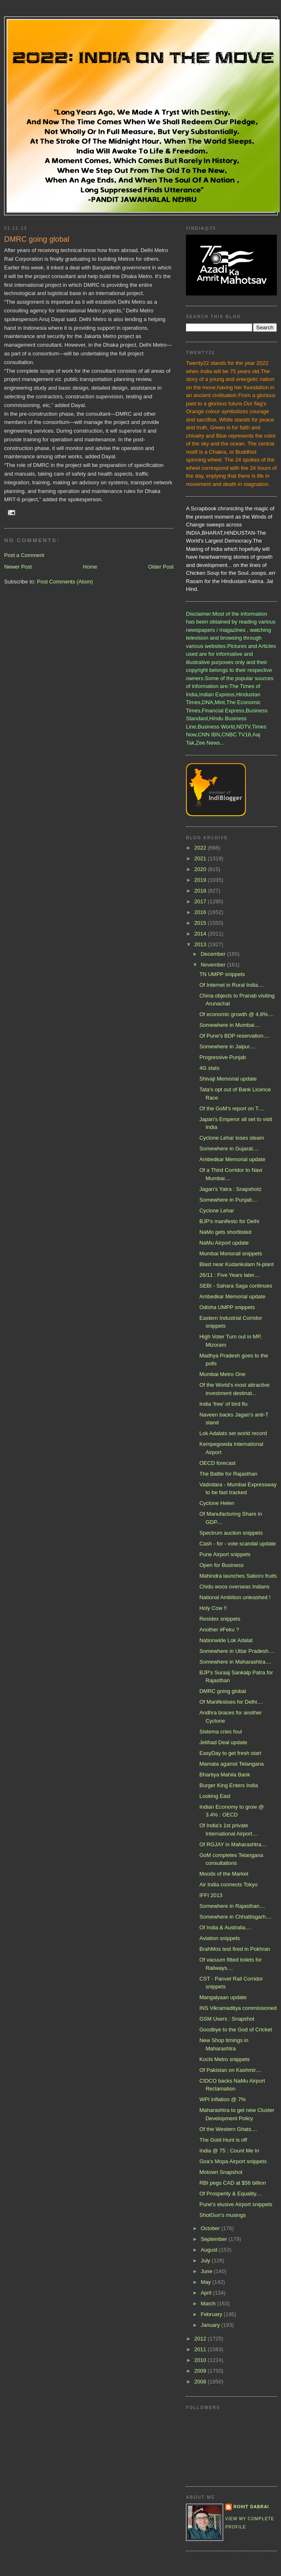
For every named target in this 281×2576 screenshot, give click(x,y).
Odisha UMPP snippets (227, 1307)
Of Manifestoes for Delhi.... (231, 1702)
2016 (201, 912)
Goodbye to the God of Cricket (235, 2029)
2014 (201, 934)
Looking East (214, 1796)
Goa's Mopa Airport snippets (233, 2161)
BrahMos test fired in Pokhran (234, 1949)
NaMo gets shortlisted (225, 1232)
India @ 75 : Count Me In (229, 2150)
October (211, 2228)
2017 (201, 901)
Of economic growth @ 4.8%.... (236, 1014)
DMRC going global (222, 1691)
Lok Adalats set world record (233, 1433)
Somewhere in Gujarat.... (229, 1148)
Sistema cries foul (220, 1731)
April (207, 2293)
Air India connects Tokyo (228, 1884)
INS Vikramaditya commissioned (237, 2008)
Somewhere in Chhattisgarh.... (235, 1917)
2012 (201, 2339)
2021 (201, 858)
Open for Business (221, 1565)
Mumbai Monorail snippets (230, 1253)
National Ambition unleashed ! (234, 1597)
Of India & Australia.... (225, 1927)
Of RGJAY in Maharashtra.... (233, 1844)
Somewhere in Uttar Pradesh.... (236, 1651)
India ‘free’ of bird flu (223, 1404)
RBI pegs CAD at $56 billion (232, 2183)
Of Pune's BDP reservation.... (234, 1036)
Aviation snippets (219, 1938)
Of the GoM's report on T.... (231, 1108)
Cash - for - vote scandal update (237, 1543)
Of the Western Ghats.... (228, 2129)
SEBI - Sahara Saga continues (235, 1286)
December (214, 954)
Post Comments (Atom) (65, 582)
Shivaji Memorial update (228, 1079)
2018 (201, 891)
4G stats (209, 1068)
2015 (201, 923)
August (210, 2250)
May (206, 2282)
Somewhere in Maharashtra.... (235, 1662)
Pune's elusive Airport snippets (235, 2204)
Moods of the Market (223, 1874)
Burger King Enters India (228, 1785)
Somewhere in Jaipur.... (227, 1046)
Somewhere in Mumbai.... (229, 1025)
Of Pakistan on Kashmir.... (230, 2070)
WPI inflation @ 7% (222, 2099)
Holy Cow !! (212, 1608)
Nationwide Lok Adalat (225, 1640)
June (207, 2271)
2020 (201, 869)
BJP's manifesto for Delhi (229, 1221)
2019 (201, 880)
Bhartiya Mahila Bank (224, 1774)
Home (90, 567)
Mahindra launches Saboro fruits (237, 1576)
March (209, 2303)
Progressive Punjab (222, 1057)
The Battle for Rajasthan (228, 1474)
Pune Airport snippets (224, 1554)
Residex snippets (219, 1619)
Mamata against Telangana (231, 1764)
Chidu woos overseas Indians (234, 1586)
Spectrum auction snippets (230, 1533)
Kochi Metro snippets (224, 2059)
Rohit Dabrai (251, 2507)
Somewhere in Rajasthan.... (232, 1906)
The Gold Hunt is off (223, 2140)
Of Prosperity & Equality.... (230, 2193)
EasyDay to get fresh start (230, 1753)
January (211, 2325)
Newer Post (18, 567)
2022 (201, 848)
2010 (201, 2360)
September (215, 2239)
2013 (201, 944)
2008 (201, 2381)
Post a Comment (24, 555)
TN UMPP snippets (222, 974)
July (206, 2260)
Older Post (161, 567)
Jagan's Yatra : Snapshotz (230, 1189)
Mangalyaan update (222, 1997)
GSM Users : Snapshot (226, 2019)
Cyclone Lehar (216, 1210)
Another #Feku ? (219, 1629)
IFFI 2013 (210, 1895)
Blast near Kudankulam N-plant (236, 1264)
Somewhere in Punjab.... (228, 1200)
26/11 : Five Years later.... (229, 1275)
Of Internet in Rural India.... (231, 985)
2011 (201, 2349)
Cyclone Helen (216, 1503)
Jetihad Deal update (223, 1742)
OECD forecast (217, 1463)
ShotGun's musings (222, 2215)
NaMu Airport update (223, 1243)
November (214, 965)
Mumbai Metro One (222, 1374)
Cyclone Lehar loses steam (231, 1138)
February (212, 2314)
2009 (201, 2371)
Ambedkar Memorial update (232, 1159)
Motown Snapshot (220, 2172)
